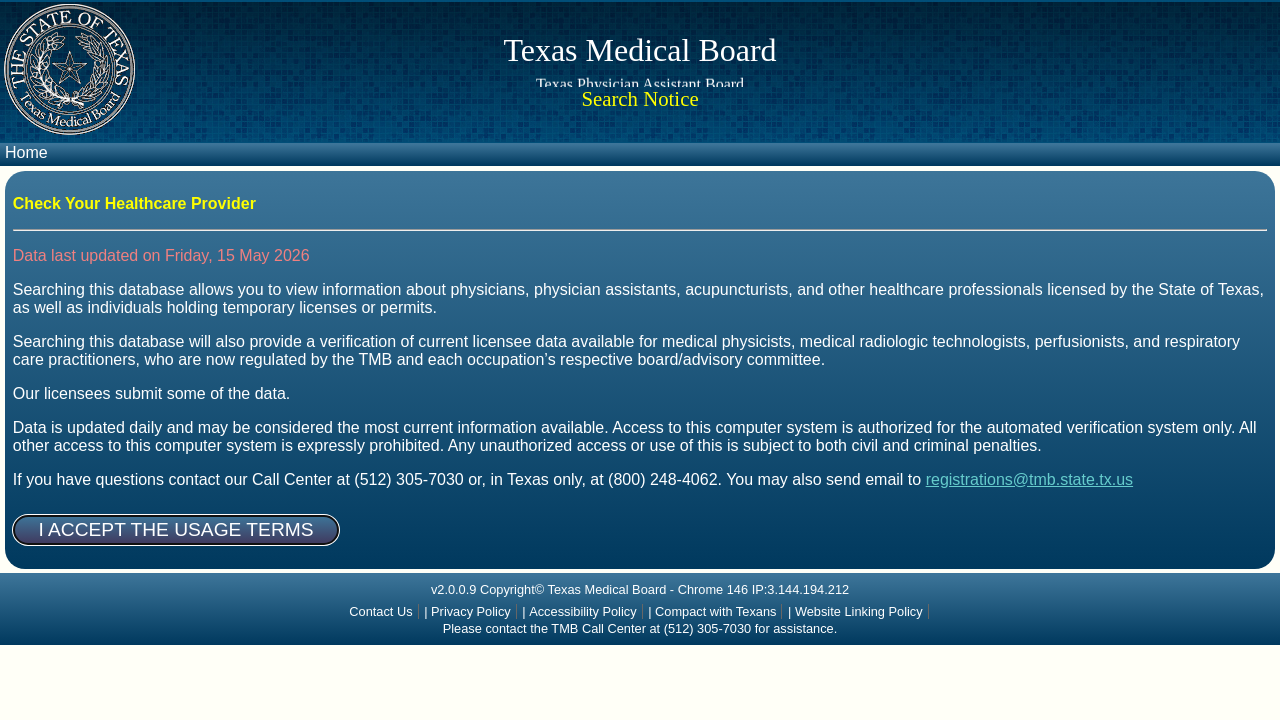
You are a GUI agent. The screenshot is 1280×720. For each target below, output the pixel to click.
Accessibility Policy (582, 611)
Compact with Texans (715, 611)
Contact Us (380, 611)
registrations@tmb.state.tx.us (1029, 479)
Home (26, 152)
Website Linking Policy (859, 611)
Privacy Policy (471, 611)
